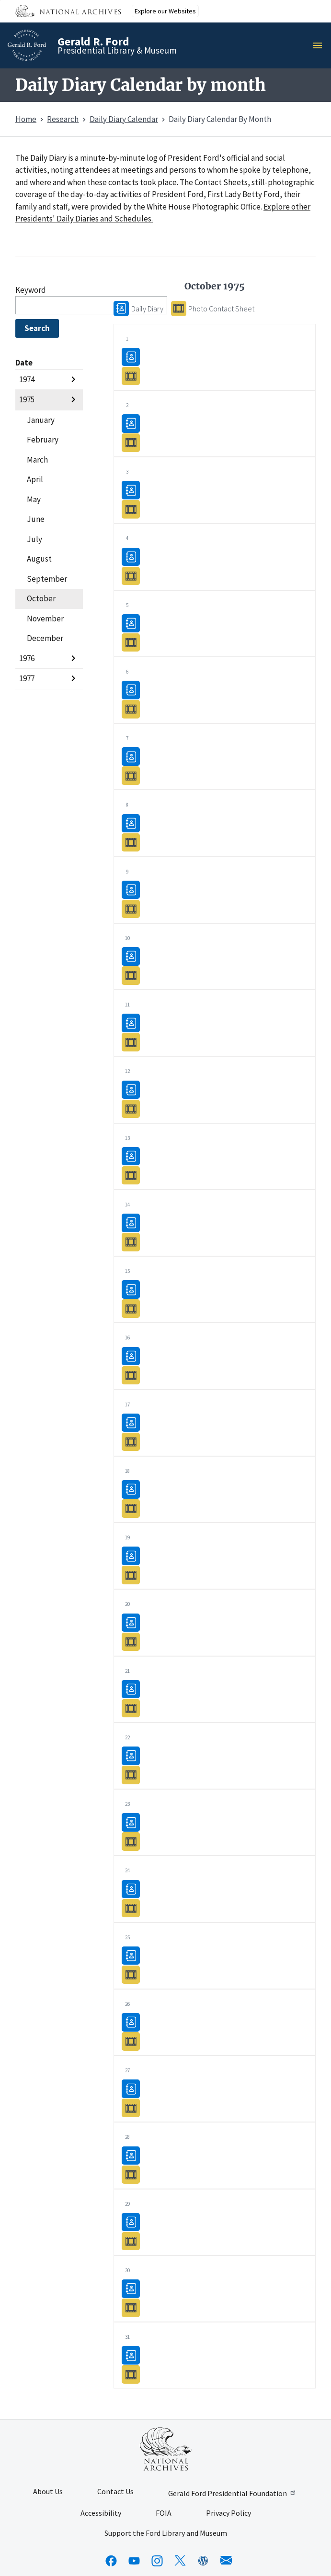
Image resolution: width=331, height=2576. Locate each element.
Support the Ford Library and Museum (165, 2533)
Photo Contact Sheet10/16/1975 (131, 1374)
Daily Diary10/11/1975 (131, 1022)
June (36, 519)
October (41, 598)
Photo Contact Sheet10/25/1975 (131, 1974)
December (45, 638)
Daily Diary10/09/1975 (131, 889)
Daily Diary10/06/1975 (131, 689)
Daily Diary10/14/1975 (131, 1222)
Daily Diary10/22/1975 (131, 1755)
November (45, 618)
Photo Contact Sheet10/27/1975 (131, 2107)
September (47, 579)
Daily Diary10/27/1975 (131, 2088)
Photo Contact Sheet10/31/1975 (131, 2373)
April (35, 479)
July (34, 539)
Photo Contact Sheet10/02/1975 (131, 442)
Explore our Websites (165, 11)
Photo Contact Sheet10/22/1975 (131, 1774)
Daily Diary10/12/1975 (131, 1089)
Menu (320, 45)
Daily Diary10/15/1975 (131, 1288)
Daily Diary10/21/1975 (131, 1688)
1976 (26, 658)
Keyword (30, 290)
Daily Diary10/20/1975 (131, 1621)
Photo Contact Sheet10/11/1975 (131, 1041)
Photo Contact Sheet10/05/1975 (131, 642)
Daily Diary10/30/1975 (131, 2288)
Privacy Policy (228, 2513)
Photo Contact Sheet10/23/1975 (131, 1841)
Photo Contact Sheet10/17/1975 (131, 1441)
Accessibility (100, 2513)
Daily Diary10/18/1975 (131, 1488)
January (41, 420)
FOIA (163, 2513)
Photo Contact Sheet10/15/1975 (131, 1308)
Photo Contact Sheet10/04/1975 (131, 575)
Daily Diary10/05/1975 (131, 623)
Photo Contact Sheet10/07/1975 (131, 775)
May (34, 499)
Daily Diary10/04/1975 (131, 556)
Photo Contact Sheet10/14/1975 (131, 1241)
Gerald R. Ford (93, 41)
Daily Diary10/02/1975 (131, 423)
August (39, 558)
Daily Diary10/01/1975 (131, 356)
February (42, 439)
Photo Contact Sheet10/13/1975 (131, 1175)
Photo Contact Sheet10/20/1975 (131, 1641)
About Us (48, 2492)
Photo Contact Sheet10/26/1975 (131, 2040)
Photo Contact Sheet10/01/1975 (131, 375)
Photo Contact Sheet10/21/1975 (131, 1708)
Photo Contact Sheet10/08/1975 (131, 841)
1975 (26, 399)
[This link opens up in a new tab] (166, 2448)
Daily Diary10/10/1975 (131, 956)
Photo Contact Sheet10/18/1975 (131, 1508)
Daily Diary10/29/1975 (131, 2221)
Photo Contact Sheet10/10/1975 (131, 975)
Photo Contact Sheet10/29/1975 (131, 2240)
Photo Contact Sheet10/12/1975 (131, 1108)
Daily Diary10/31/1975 (131, 2354)
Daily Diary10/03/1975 (131, 489)
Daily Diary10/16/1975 (131, 1355)
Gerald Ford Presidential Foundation (232, 2493)
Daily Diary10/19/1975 (131, 1555)
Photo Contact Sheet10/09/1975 (131, 908)
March (37, 459)
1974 (26, 379)
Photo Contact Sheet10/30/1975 (131, 2307)
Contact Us (115, 2492)
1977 (26, 678)
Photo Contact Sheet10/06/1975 (131, 708)
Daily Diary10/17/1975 (131, 1422)
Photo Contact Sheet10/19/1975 (131, 1574)
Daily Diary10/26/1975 (131, 2021)
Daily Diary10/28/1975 (131, 2154)
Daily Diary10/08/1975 (131, 822)
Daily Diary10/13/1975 (131, 1156)
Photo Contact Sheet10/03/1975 (131, 508)
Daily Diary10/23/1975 (131, 1821)
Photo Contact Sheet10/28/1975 (131, 2173)
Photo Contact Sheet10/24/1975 (131, 1907)
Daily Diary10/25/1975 (131, 1955)
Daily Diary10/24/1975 (131, 1888)
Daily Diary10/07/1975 (131, 756)
